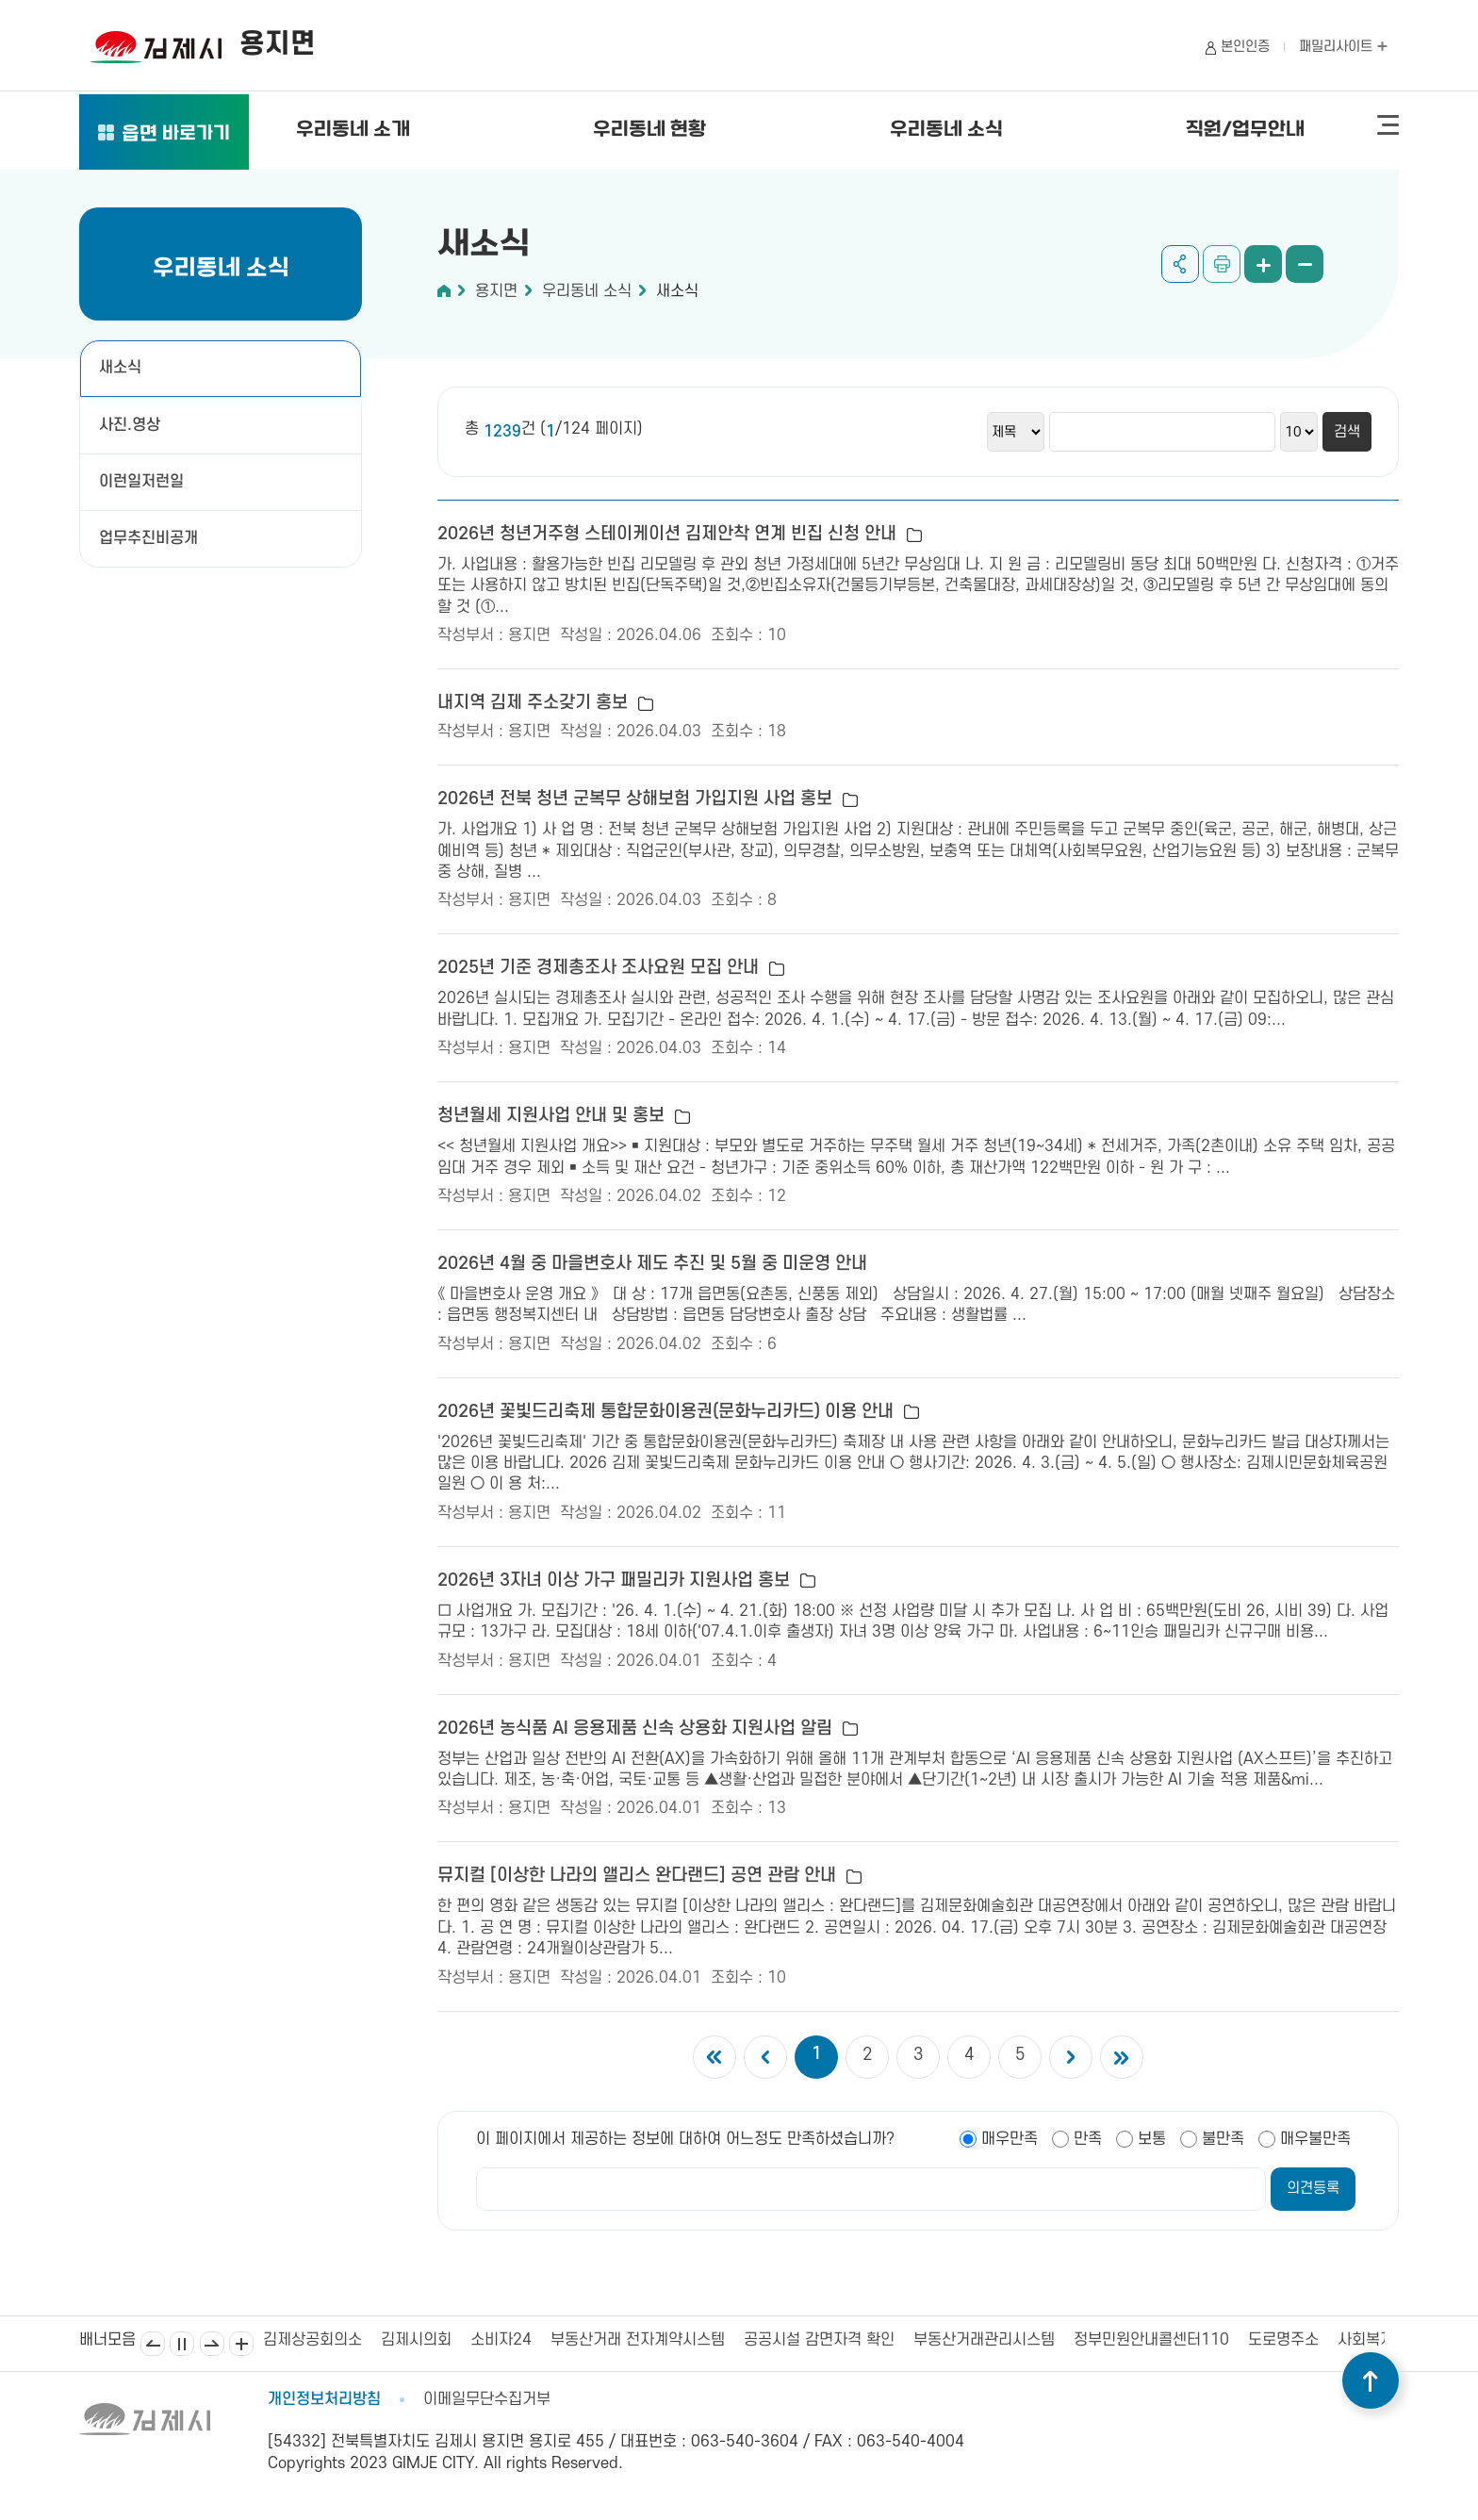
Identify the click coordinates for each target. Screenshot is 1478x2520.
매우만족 (1009, 2139)
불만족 (1223, 2139)
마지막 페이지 (1121, 2057)
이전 (152, 2343)
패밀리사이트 (1343, 47)
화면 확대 (1263, 264)
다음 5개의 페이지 (1070, 2057)
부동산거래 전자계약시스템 (637, 2339)
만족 (1088, 2139)
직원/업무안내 (1245, 130)
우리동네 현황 (649, 130)
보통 (1152, 2139)
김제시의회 (416, 2339)
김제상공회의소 (312, 2339)
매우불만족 (1315, 2139)
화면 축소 (1304, 264)
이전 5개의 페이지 (765, 2057)
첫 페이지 (714, 2057)
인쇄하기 (1221, 264)
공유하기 (1180, 264)
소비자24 (501, 2339)
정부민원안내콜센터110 (1151, 2339)
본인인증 (1245, 47)
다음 (212, 2343)
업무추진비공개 (148, 538)
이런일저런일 (141, 481)
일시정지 (182, 2343)
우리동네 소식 (946, 130)
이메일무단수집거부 (486, 2399)
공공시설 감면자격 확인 (819, 2339)
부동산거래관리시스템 (984, 2339)
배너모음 (241, 2343)
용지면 (496, 291)
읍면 (176, 135)
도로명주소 (1283, 2339)
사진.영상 (129, 425)
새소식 (120, 367)
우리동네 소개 (353, 130)
